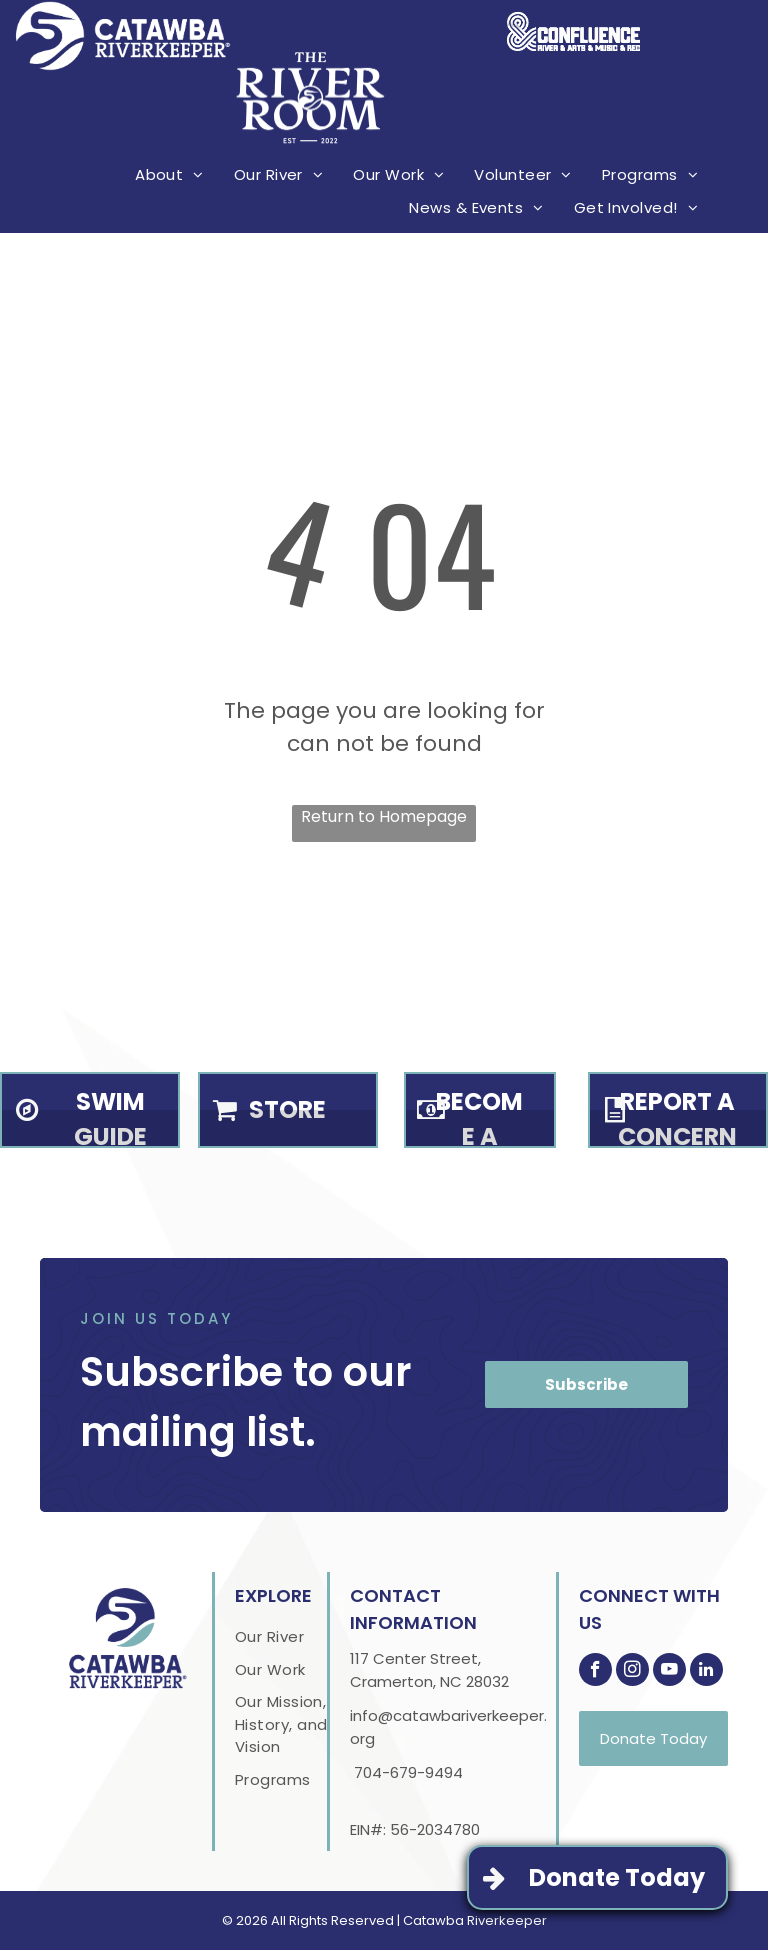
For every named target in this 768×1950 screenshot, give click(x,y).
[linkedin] (706, 1672)
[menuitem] (169, 176)
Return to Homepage (384, 816)
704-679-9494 (408, 1772)
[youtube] (669, 1672)
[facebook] (595, 1672)
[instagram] (632, 1672)
